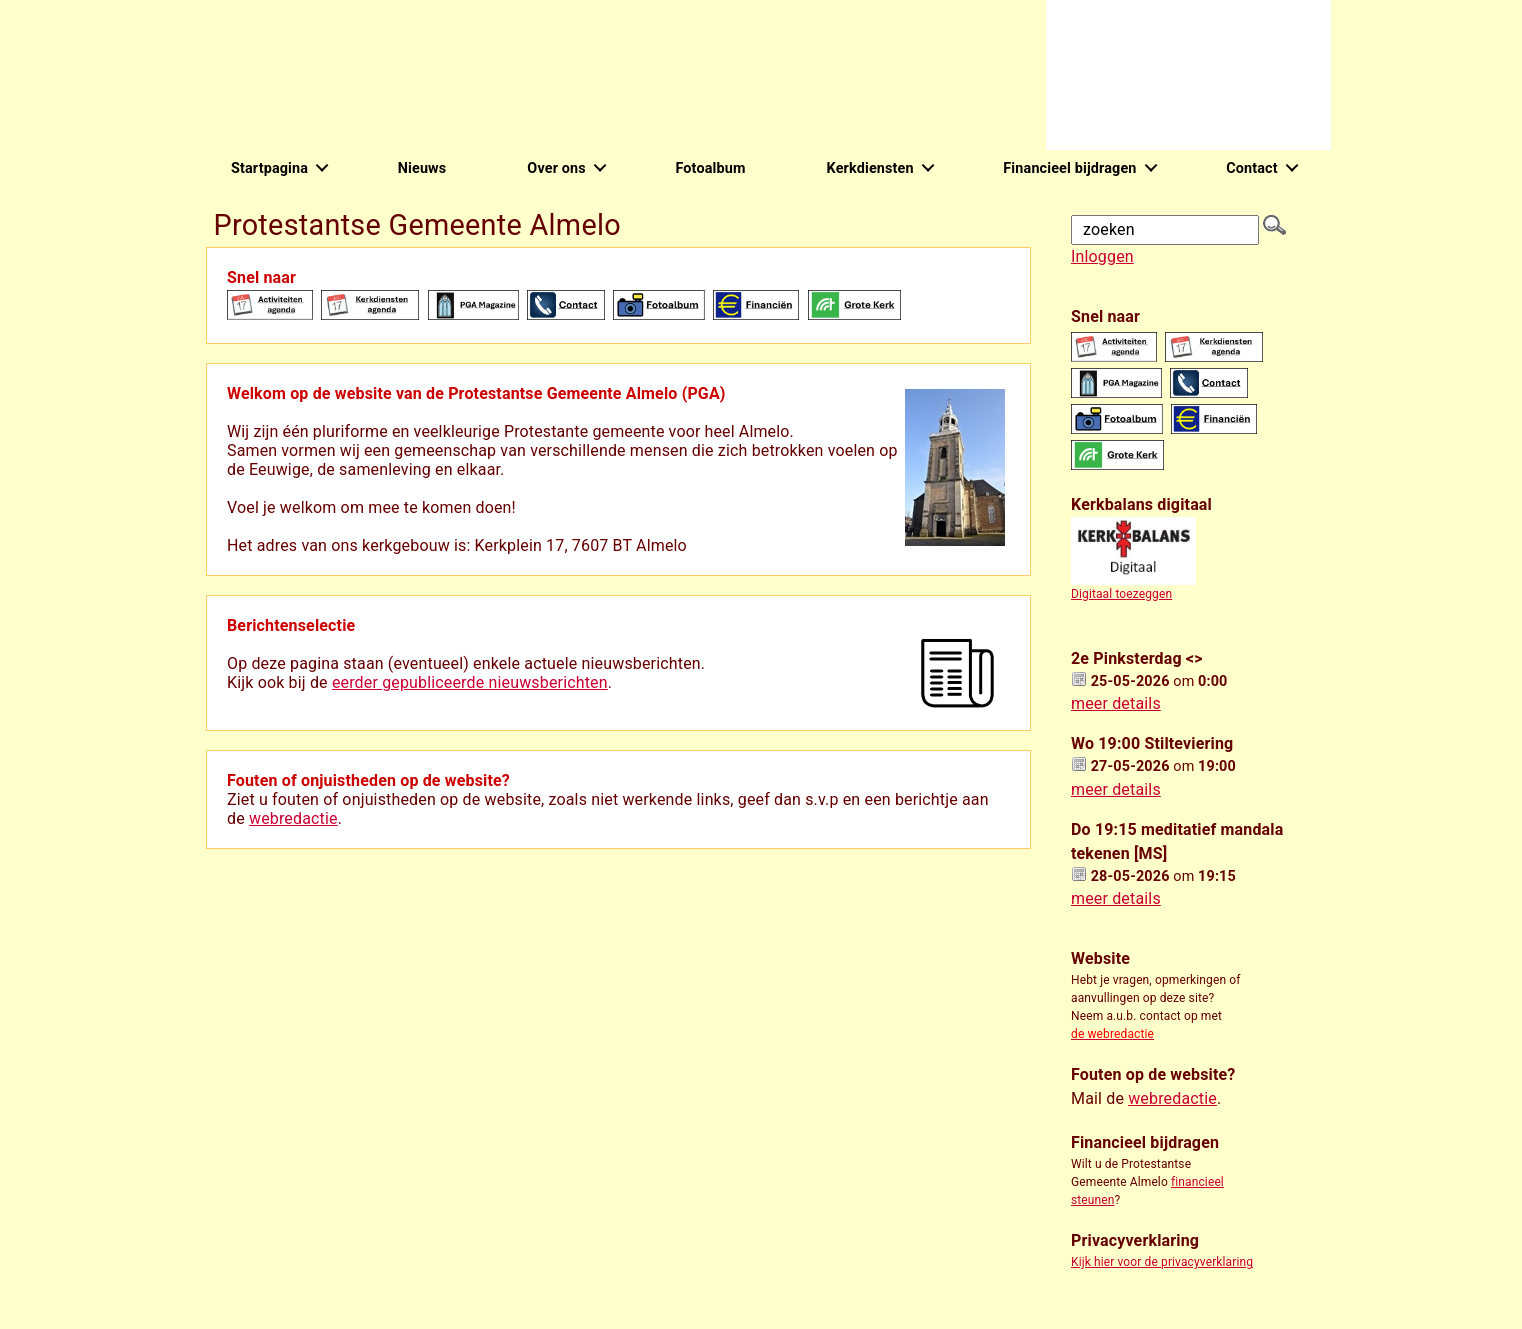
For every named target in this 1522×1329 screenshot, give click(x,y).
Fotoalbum (710, 168)
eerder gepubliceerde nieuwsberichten (470, 682)
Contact (1252, 168)
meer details (1116, 703)
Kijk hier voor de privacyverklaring (1162, 1262)
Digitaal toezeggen (1121, 594)
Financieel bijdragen (1069, 168)
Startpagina (269, 168)
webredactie (293, 818)
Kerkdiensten (870, 168)
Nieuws (422, 168)
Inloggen (1102, 256)
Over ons (556, 168)
